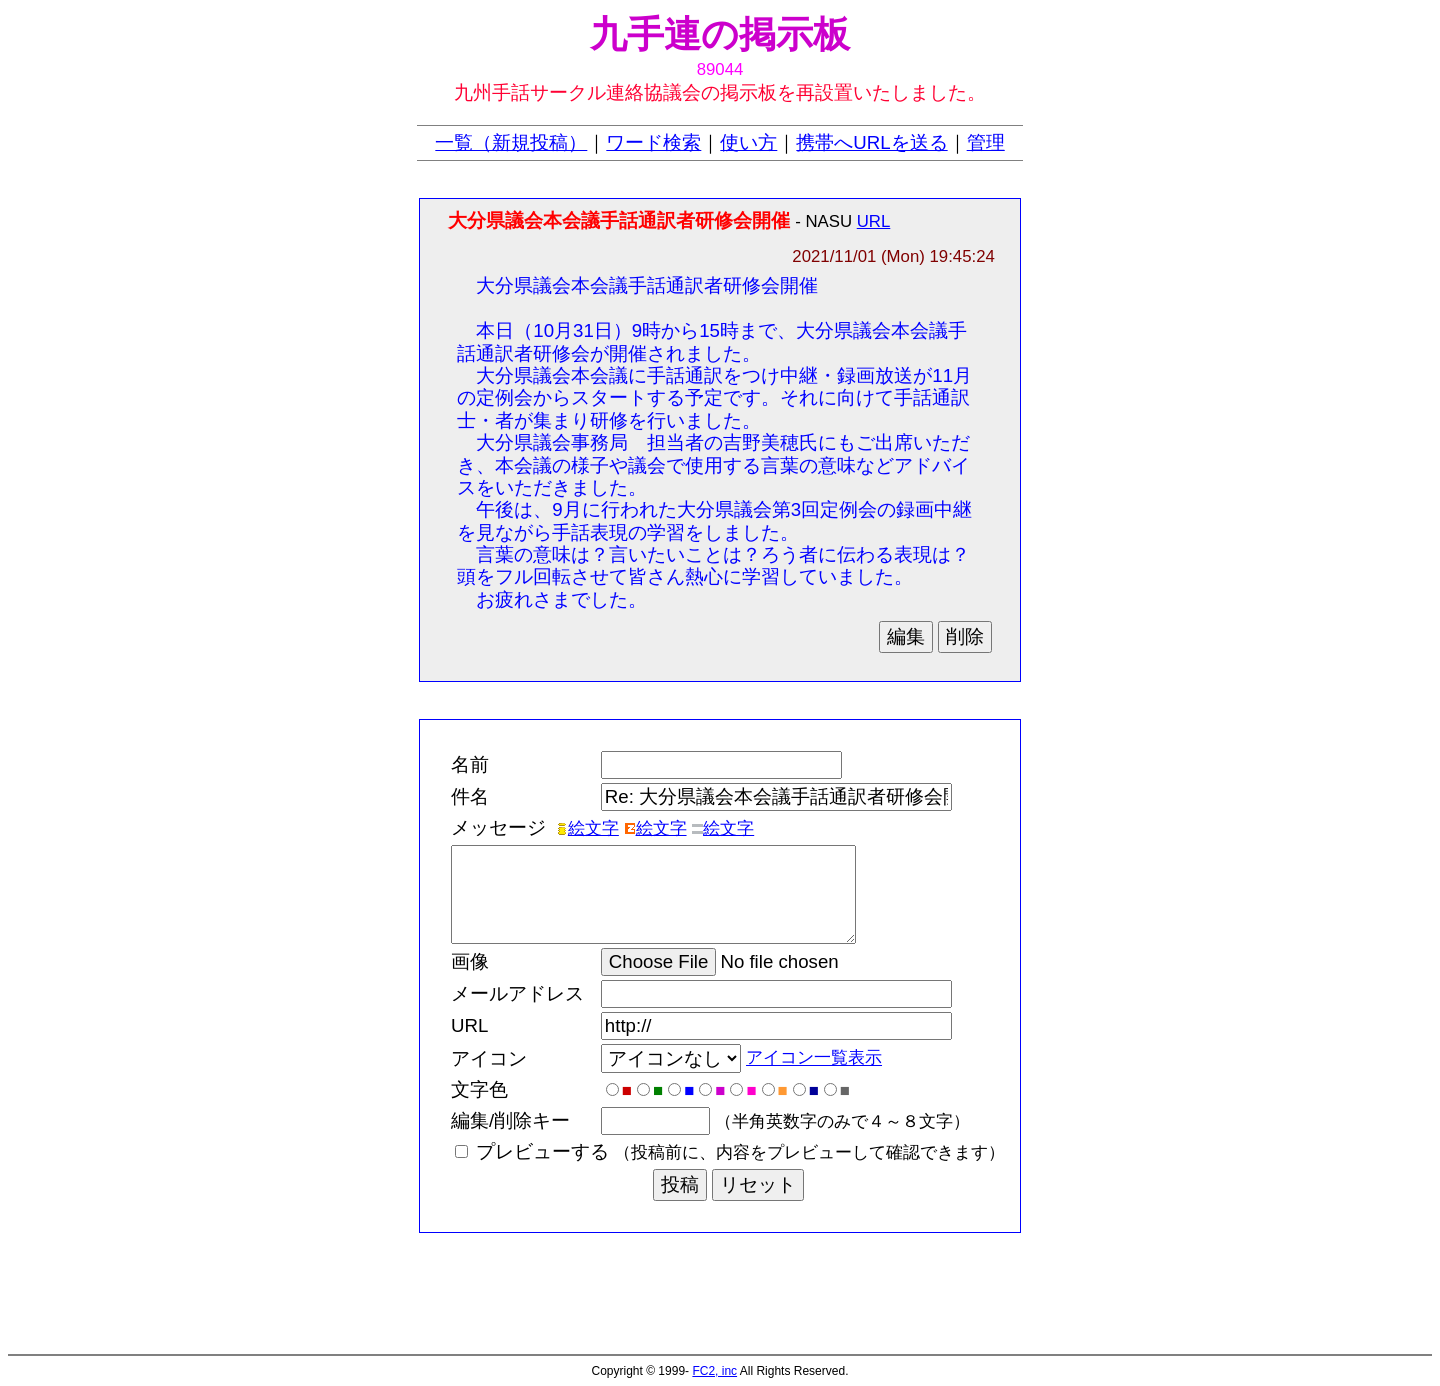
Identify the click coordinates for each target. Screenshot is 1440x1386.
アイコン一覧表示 (814, 1058)
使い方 (748, 142)
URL (874, 221)
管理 (986, 142)
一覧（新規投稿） (511, 142)
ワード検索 (653, 142)
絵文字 (587, 828)
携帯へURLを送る (871, 142)
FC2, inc (714, 1371)
